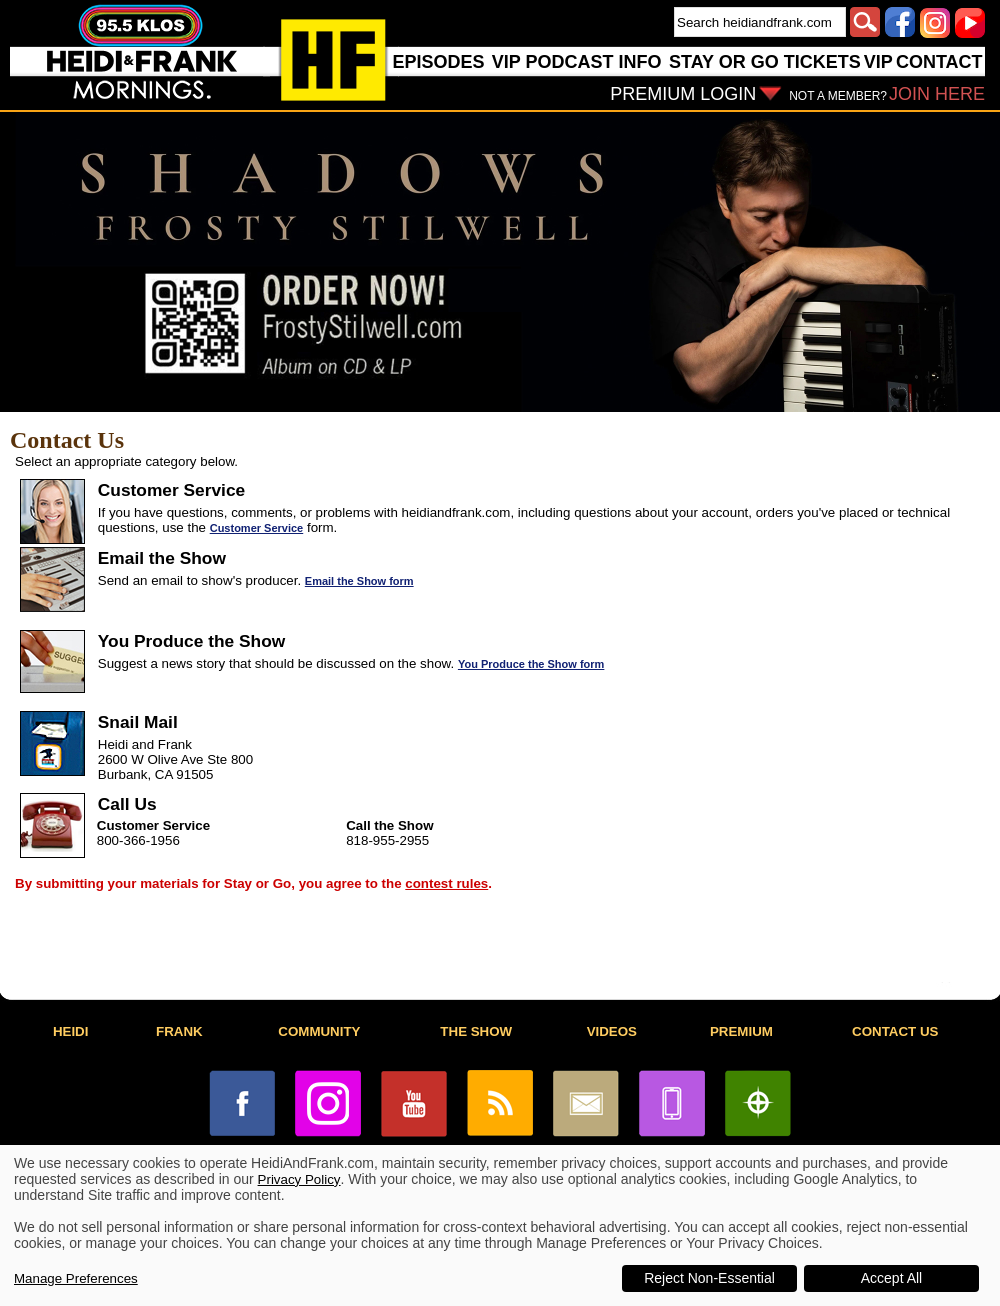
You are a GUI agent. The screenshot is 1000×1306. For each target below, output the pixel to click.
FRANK (179, 1031)
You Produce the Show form (531, 664)
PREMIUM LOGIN (683, 94)
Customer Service (257, 528)
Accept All (891, 1278)
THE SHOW (476, 1031)
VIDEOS (612, 1031)
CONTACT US (895, 1031)
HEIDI (71, 1031)
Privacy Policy (299, 1179)
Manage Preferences (76, 1278)
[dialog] (500, 1225)
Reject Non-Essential (709, 1278)
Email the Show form (359, 581)
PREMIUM (741, 1031)
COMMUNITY (319, 1031)
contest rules (446, 883)
